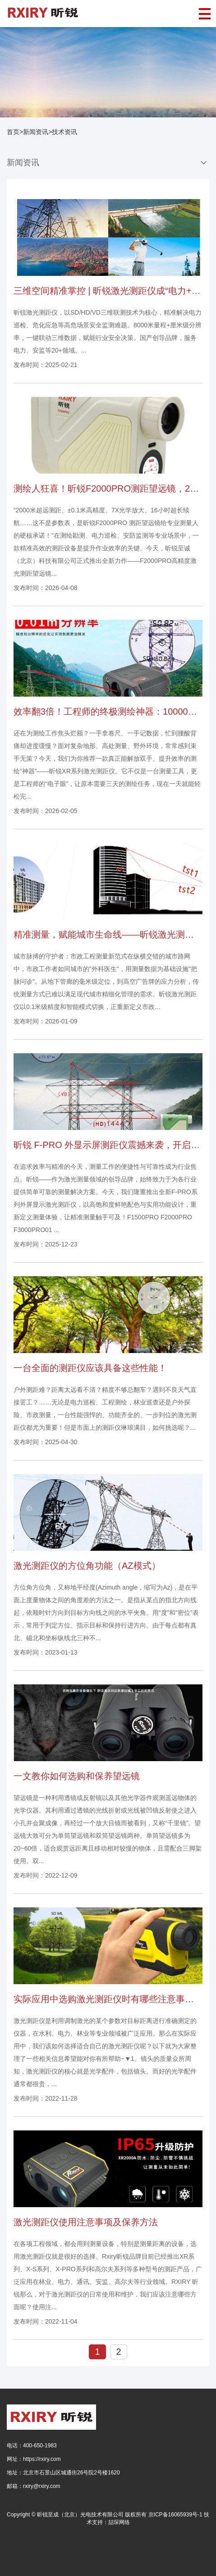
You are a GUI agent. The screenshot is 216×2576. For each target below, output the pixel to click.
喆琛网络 (119, 2522)
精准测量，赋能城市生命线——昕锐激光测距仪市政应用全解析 (108, 934)
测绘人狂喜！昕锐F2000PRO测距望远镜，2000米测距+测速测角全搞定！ (108, 488)
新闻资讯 (35, 131)
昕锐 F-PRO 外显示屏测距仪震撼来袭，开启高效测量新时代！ (108, 1145)
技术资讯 (64, 131)
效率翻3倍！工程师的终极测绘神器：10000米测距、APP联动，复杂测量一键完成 (108, 711)
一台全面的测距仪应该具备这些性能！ (90, 1368)
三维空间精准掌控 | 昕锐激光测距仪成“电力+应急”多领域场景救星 (108, 291)
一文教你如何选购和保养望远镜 (77, 1776)
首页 (13, 131)
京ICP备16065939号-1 (175, 2514)
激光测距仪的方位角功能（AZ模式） (87, 1566)
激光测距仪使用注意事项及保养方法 (86, 2222)
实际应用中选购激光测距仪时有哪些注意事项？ (108, 1999)
